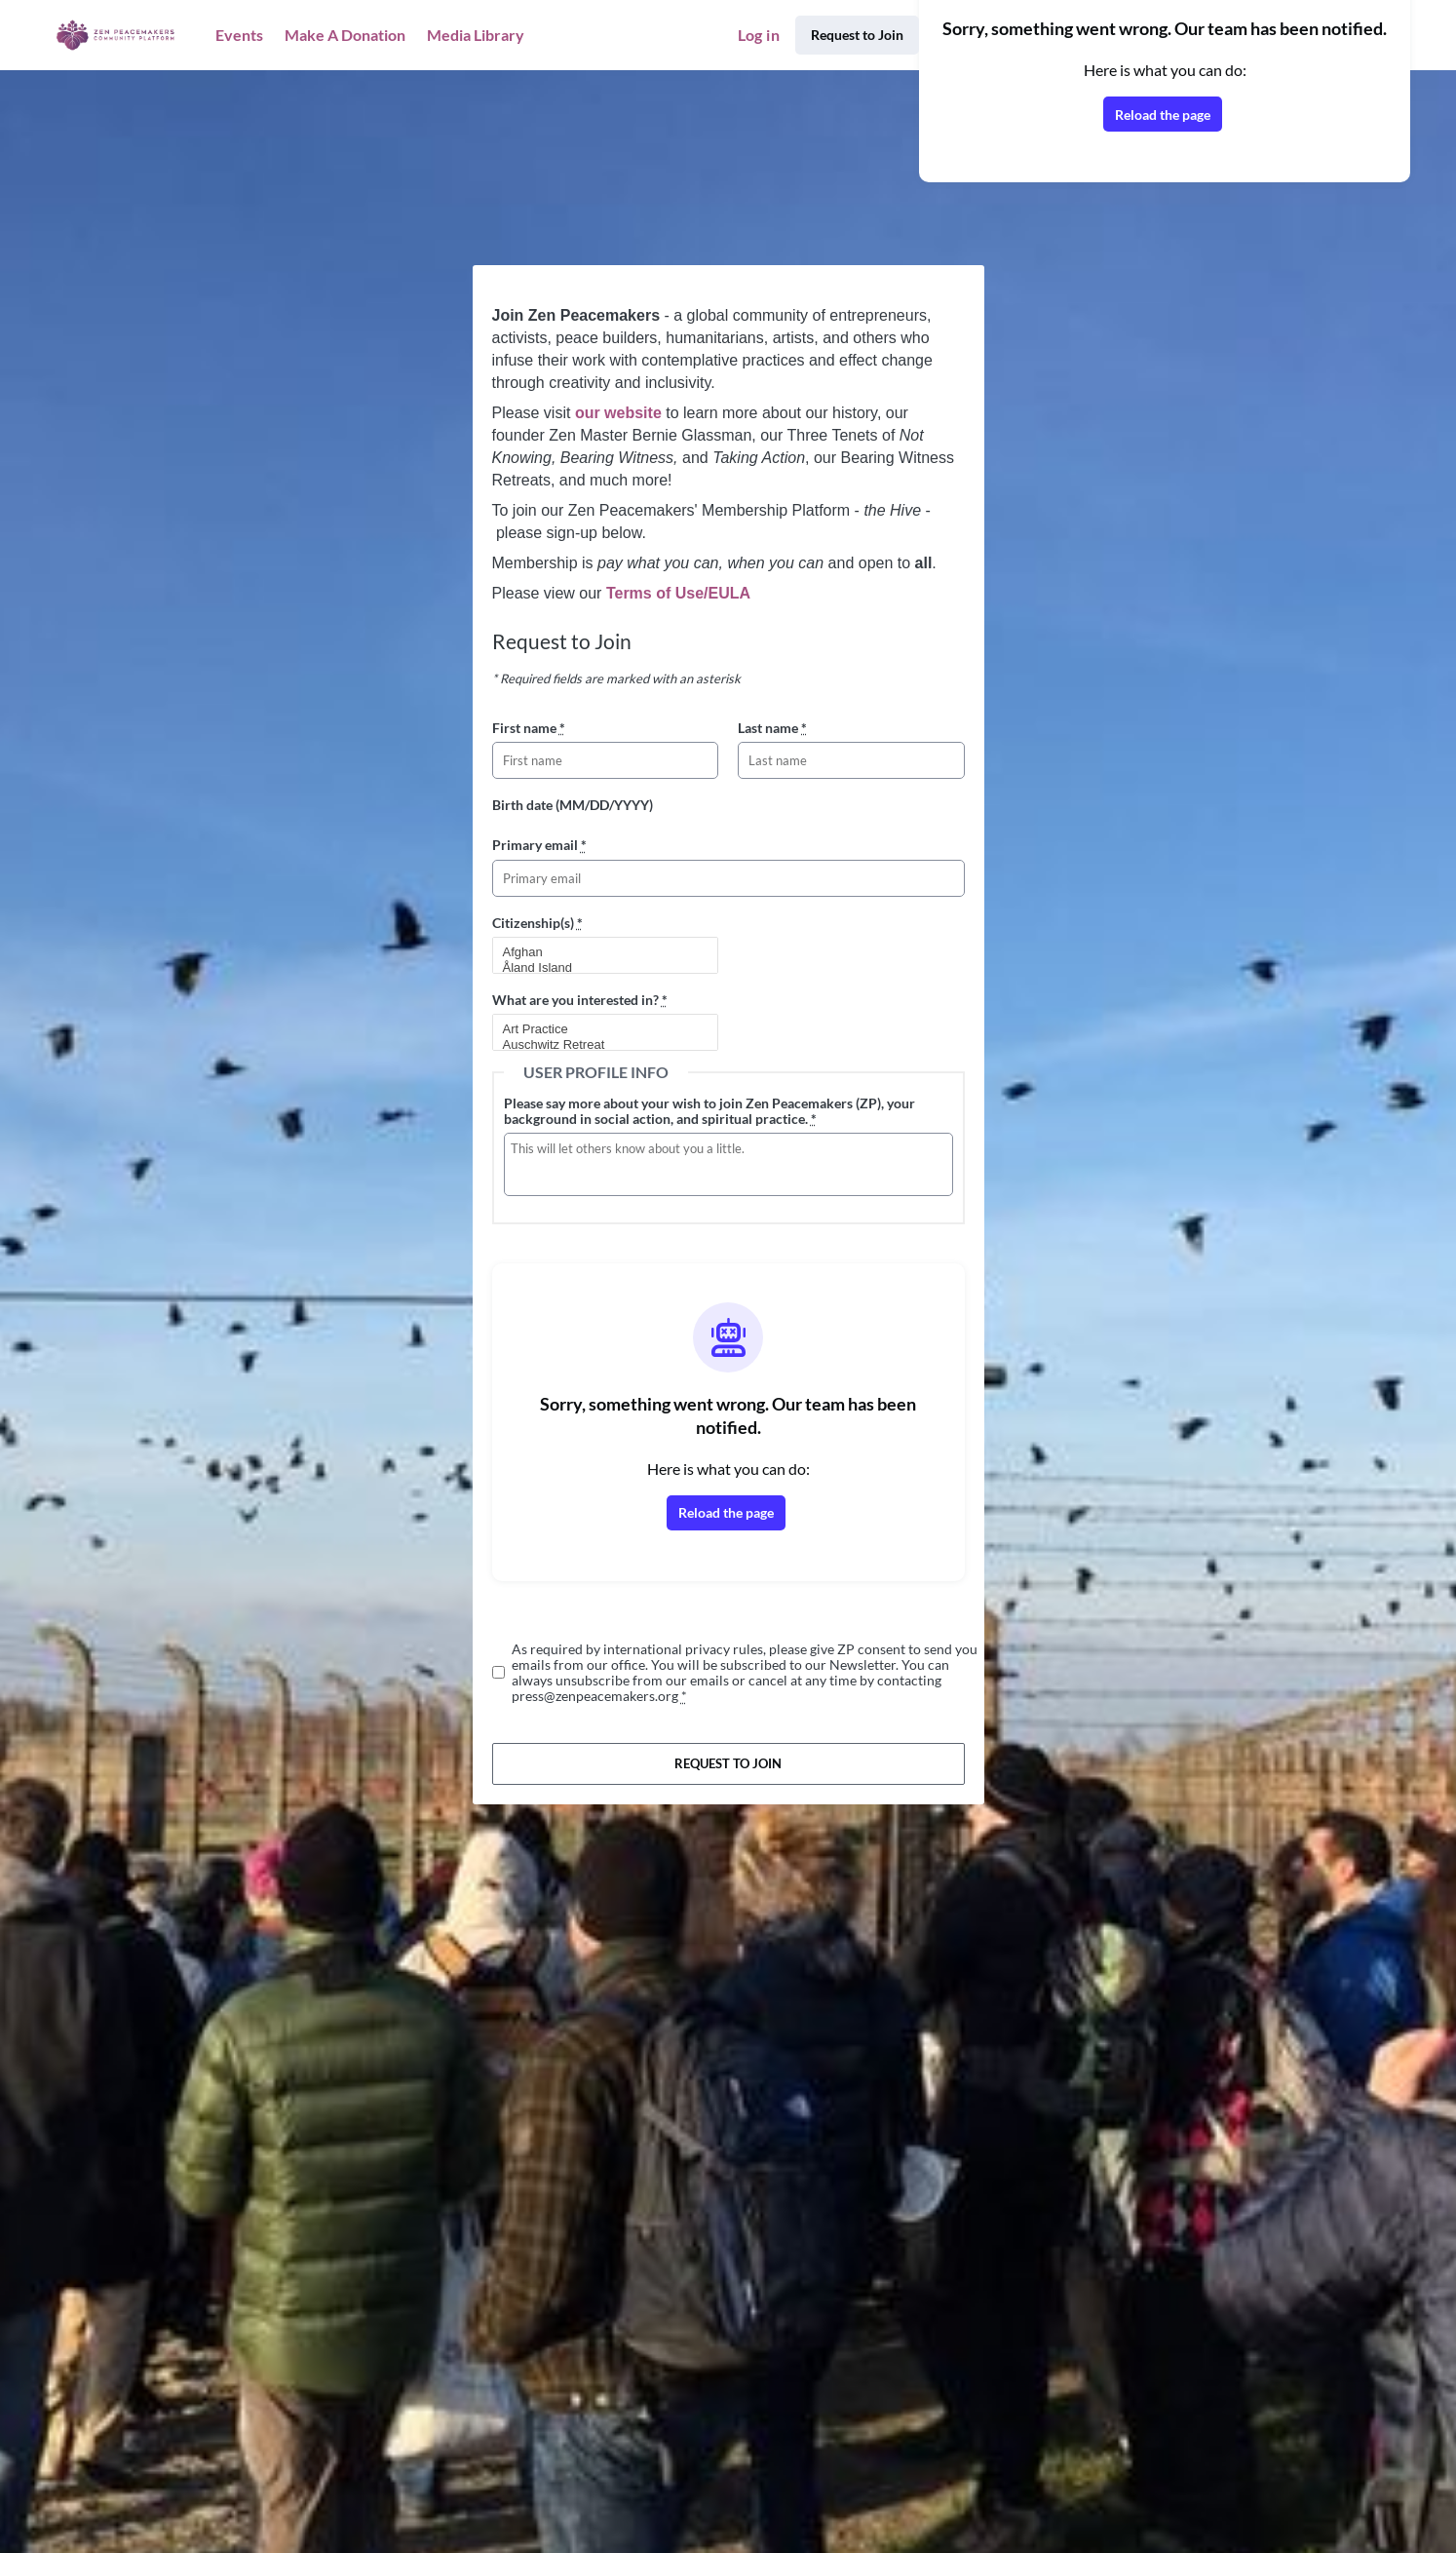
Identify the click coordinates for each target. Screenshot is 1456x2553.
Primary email (539, 844)
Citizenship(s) (537, 922)
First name (528, 727)
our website (618, 413)
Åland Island (597, 968)
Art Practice (597, 1029)
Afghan (597, 952)
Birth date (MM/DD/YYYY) (572, 804)
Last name (772, 727)
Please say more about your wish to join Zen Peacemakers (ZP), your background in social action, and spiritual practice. (709, 1111)
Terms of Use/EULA (678, 593)
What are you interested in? (580, 999)
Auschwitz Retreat (597, 1045)
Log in (759, 34)
